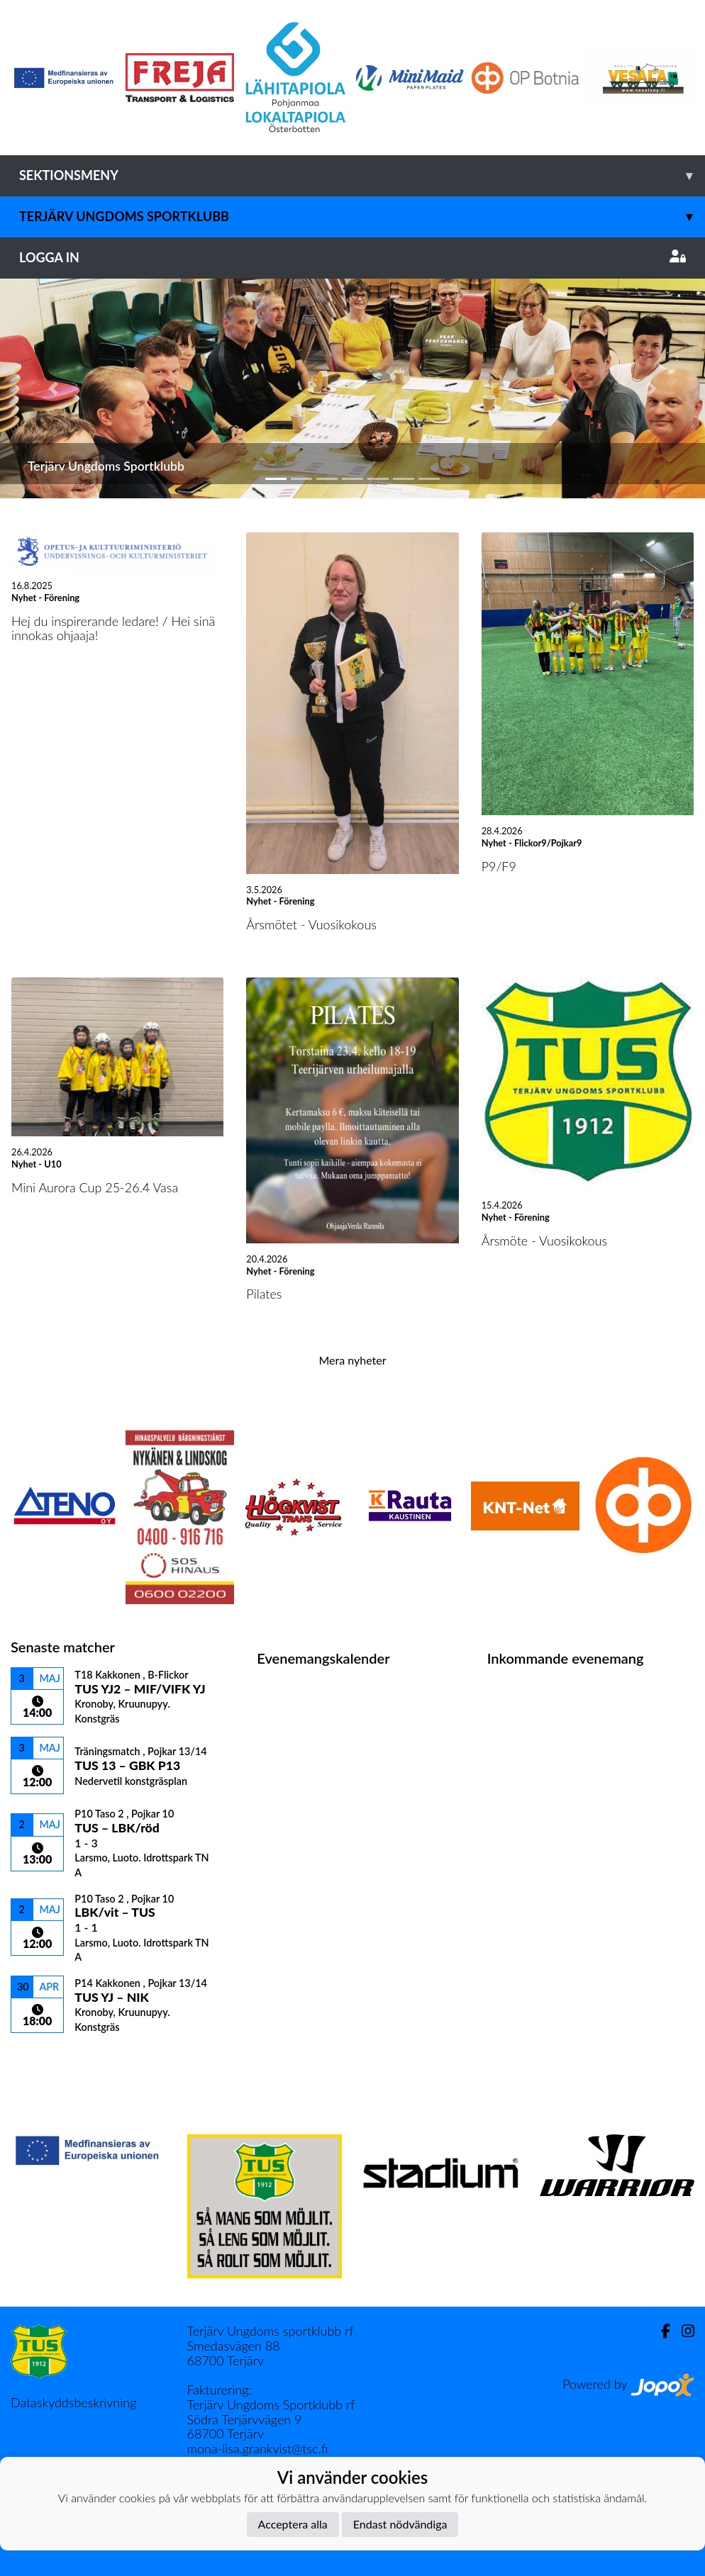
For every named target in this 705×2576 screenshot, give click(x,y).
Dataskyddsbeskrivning (73, 2402)
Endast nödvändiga (400, 2524)
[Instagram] (682, 2331)
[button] (53, 389)
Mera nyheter (352, 1360)
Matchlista (46, 2058)
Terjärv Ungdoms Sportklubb (362, 216)
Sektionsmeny (362, 175)
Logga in (352, 257)
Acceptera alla (293, 2524)
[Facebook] (660, 2331)
